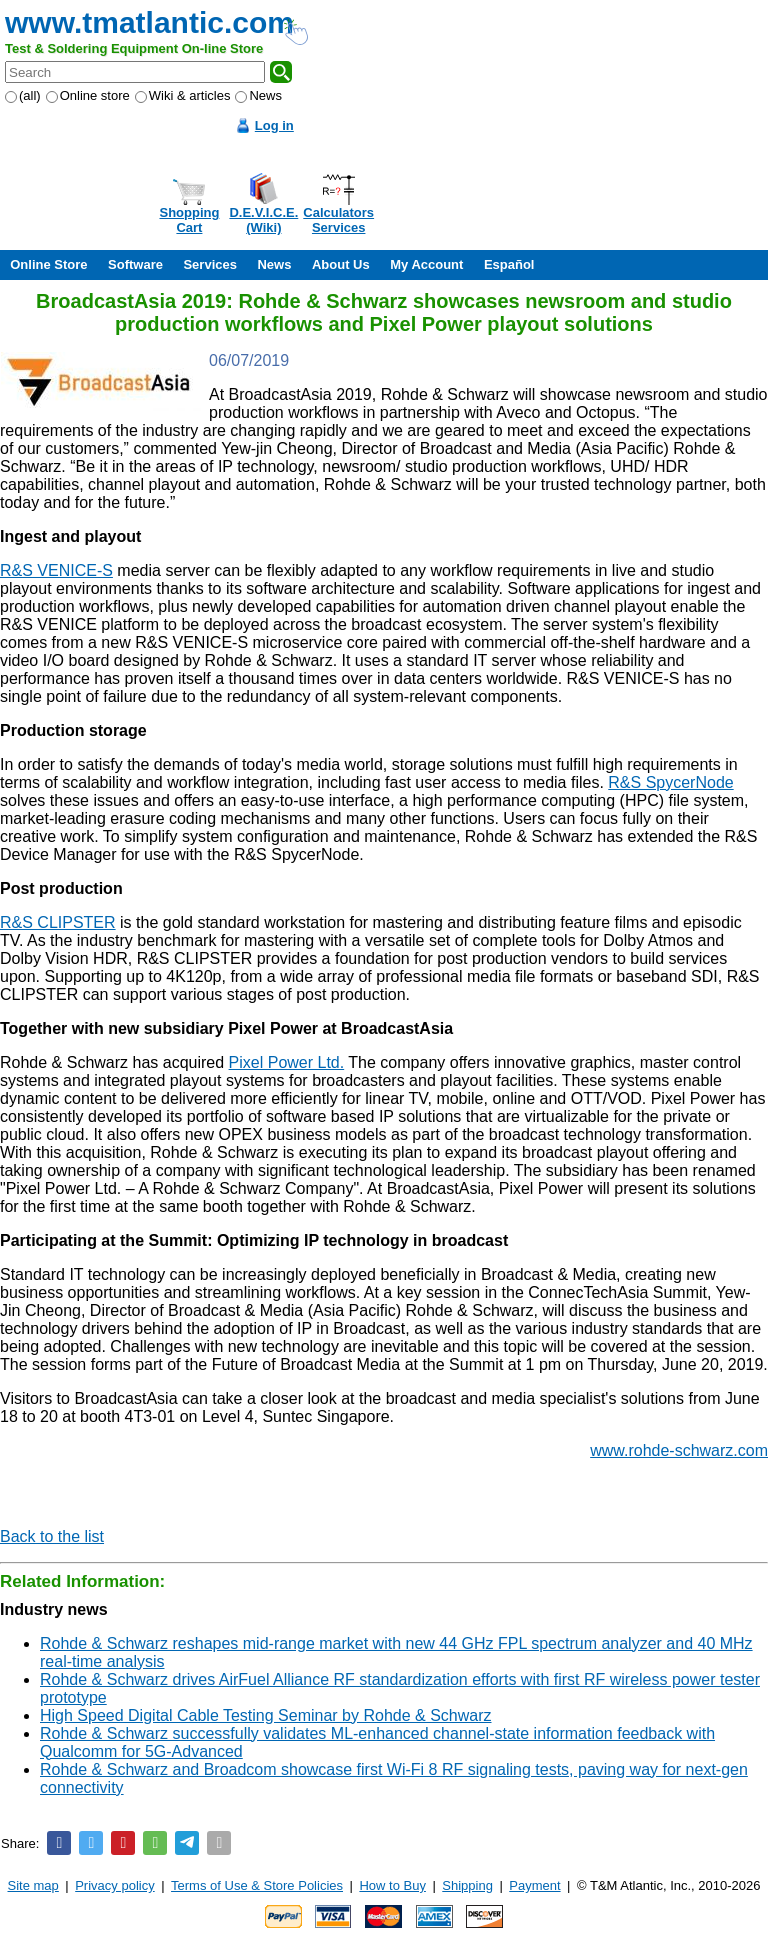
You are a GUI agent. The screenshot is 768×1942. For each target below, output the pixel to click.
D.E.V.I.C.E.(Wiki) (263, 220)
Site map (33, 1885)
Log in (274, 125)
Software (135, 264)
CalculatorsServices (338, 220)
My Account (426, 264)
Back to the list (52, 1536)
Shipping (467, 1885)
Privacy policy (114, 1885)
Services (210, 264)
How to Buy (392, 1885)
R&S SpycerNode (670, 782)
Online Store (48, 264)
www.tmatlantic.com (149, 22)
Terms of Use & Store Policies (257, 1885)
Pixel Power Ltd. (287, 1062)
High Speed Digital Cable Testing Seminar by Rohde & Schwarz (266, 1715)
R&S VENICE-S (56, 570)
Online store (88, 95)
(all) (23, 95)
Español (509, 264)
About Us (341, 264)
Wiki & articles (183, 95)
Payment (534, 1885)
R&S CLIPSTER (58, 922)
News (258, 95)
